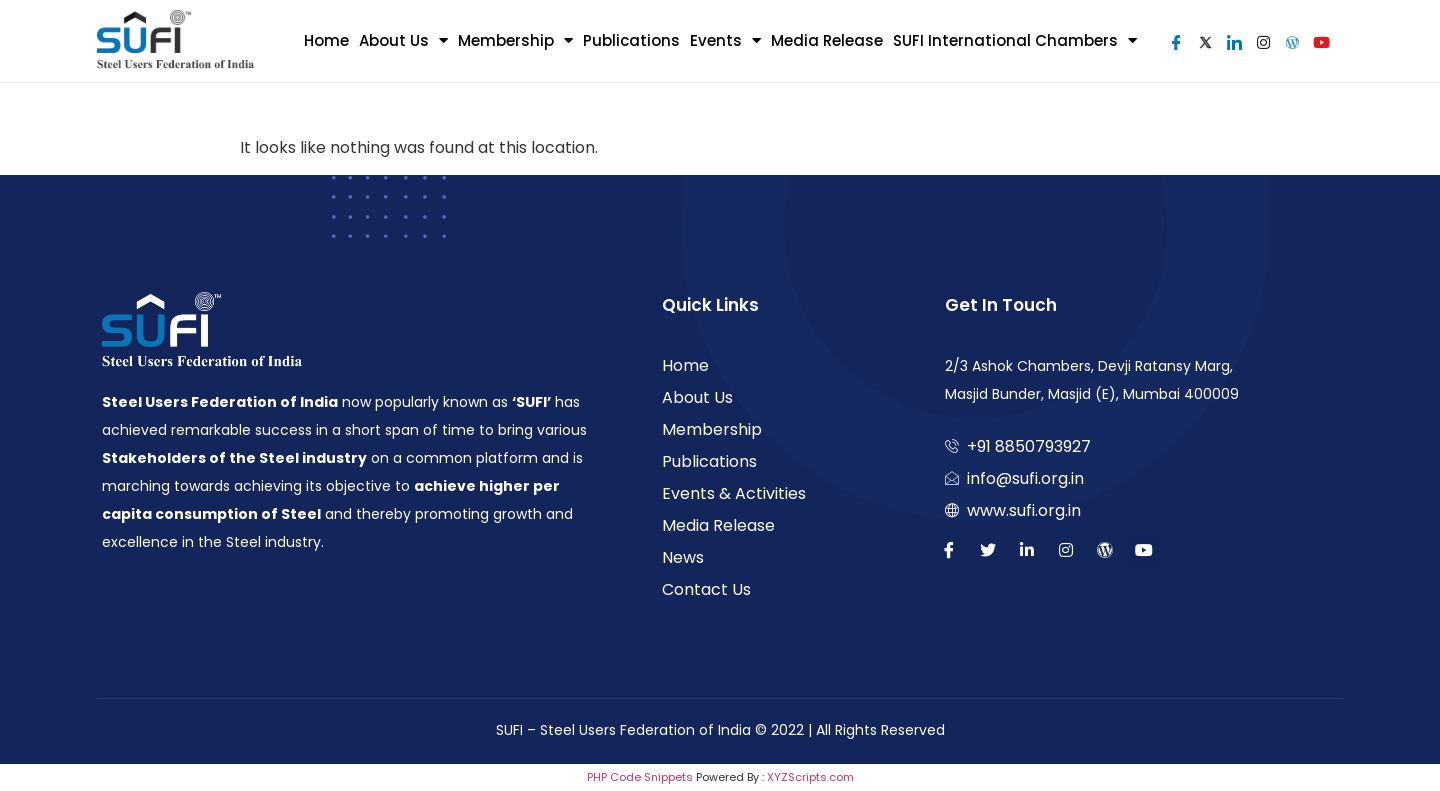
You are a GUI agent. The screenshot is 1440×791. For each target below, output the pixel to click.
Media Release (827, 40)
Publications (631, 40)
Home (326, 40)
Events (725, 40)
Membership (515, 40)
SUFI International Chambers (1015, 40)
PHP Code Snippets (640, 777)
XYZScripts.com (810, 777)
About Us (403, 40)
